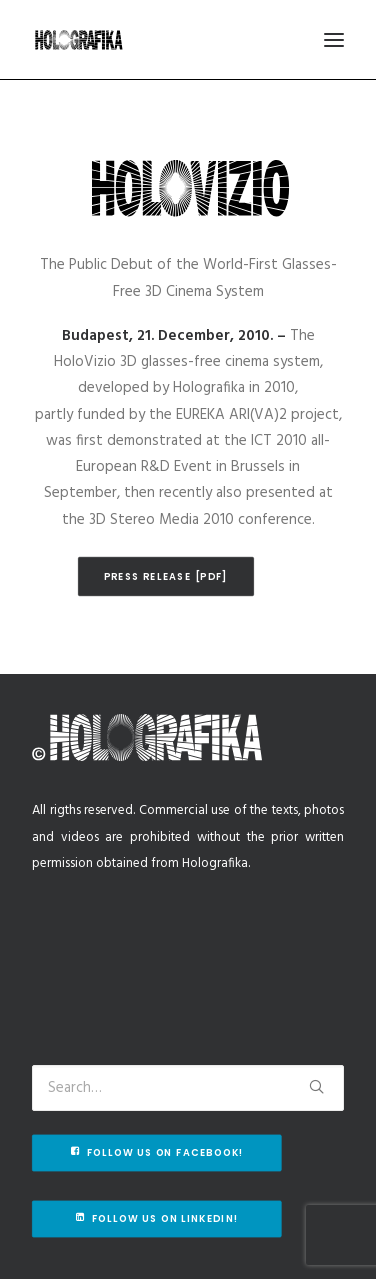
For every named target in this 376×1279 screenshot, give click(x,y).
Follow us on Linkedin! (157, 1219)
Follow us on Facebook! (157, 1153)
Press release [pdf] (166, 576)
